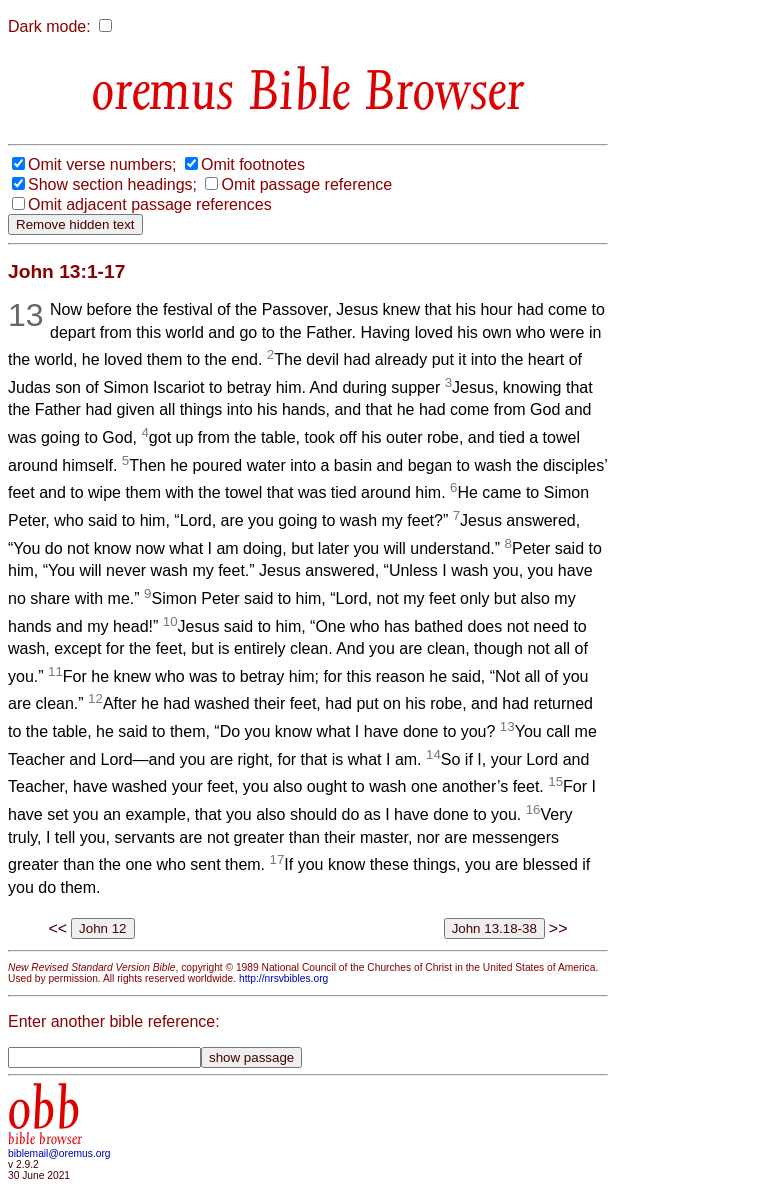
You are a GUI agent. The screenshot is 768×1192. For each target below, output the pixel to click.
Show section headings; (112, 184)
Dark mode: (49, 26)
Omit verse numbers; (102, 164)
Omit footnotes (253, 164)
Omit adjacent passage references (150, 204)
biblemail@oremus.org (59, 1153)
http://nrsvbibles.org (283, 978)
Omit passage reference (306, 184)
